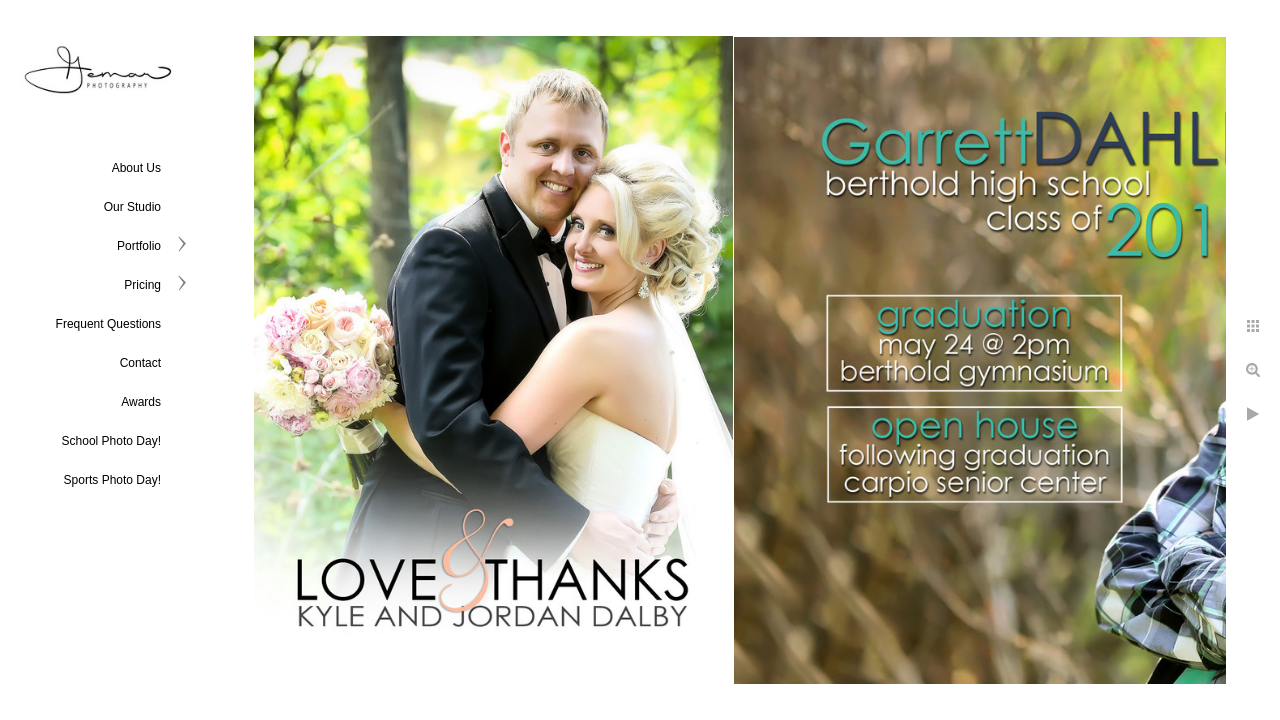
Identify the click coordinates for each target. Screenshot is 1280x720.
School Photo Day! (111, 441)
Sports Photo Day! (112, 480)
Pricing (142, 285)
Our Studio (132, 207)
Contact (140, 363)
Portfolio (139, 246)
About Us (136, 168)
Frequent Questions (108, 324)
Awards (141, 402)
